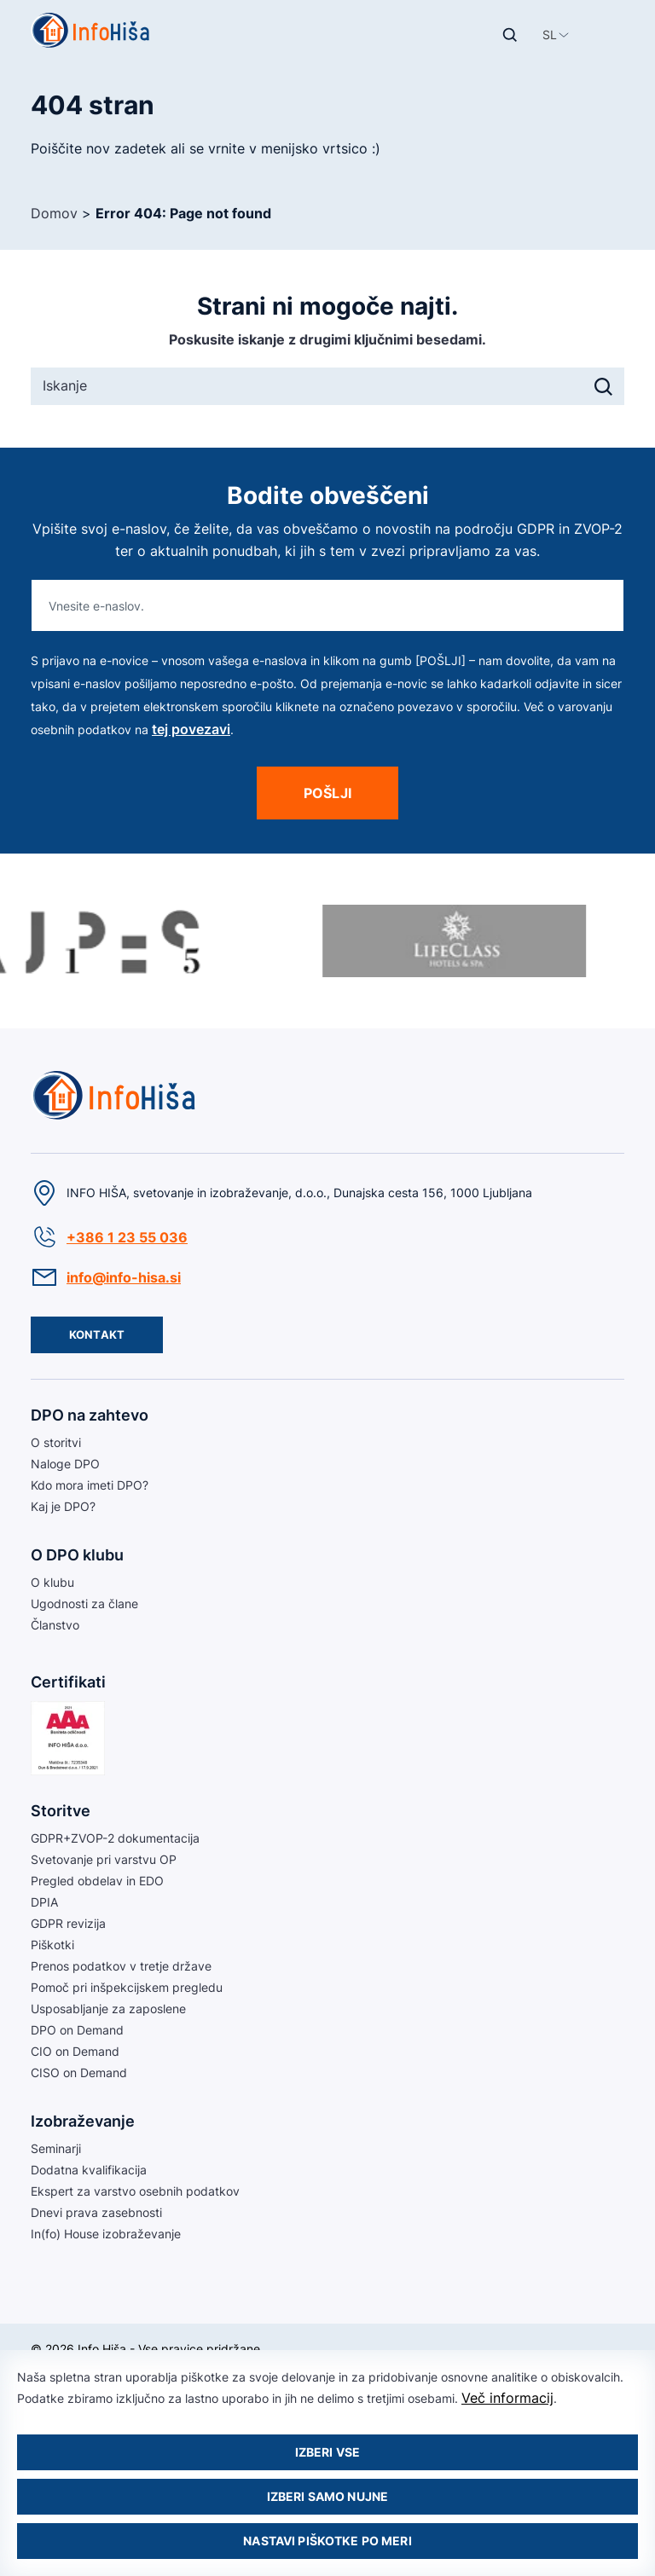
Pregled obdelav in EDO (97, 1880)
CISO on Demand (79, 2072)
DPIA (44, 1902)
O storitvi (56, 1442)
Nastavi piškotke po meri (327, 2540)
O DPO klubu (77, 1555)
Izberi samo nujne (327, 2496)
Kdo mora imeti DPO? (89, 1485)
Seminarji (56, 2148)
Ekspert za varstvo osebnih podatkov (135, 2191)
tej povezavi (191, 729)
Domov (54, 213)
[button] (549, 34)
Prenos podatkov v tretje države (121, 1966)
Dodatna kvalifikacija (89, 2169)
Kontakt (97, 1334)
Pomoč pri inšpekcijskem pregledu (127, 1987)
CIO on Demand (75, 2051)
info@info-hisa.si (124, 1277)
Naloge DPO (65, 1463)
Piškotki (52, 1944)
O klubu (52, 1582)
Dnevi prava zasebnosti (96, 2212)
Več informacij (507, 2397)
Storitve (60, 1811)
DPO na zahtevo (89, 1415)
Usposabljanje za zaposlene (108, 2008)
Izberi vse (327, 2452)
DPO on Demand (77, 2030)
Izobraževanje (83, 2121)
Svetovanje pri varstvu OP (104, 1859)
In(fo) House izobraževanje (106, 2233)
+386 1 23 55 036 (127, 1237)
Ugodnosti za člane (84, 1603)
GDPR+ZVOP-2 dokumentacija (115, 1838)
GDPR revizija (68, 1923)
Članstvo (55, 1625)
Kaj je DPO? (63, 1506)
